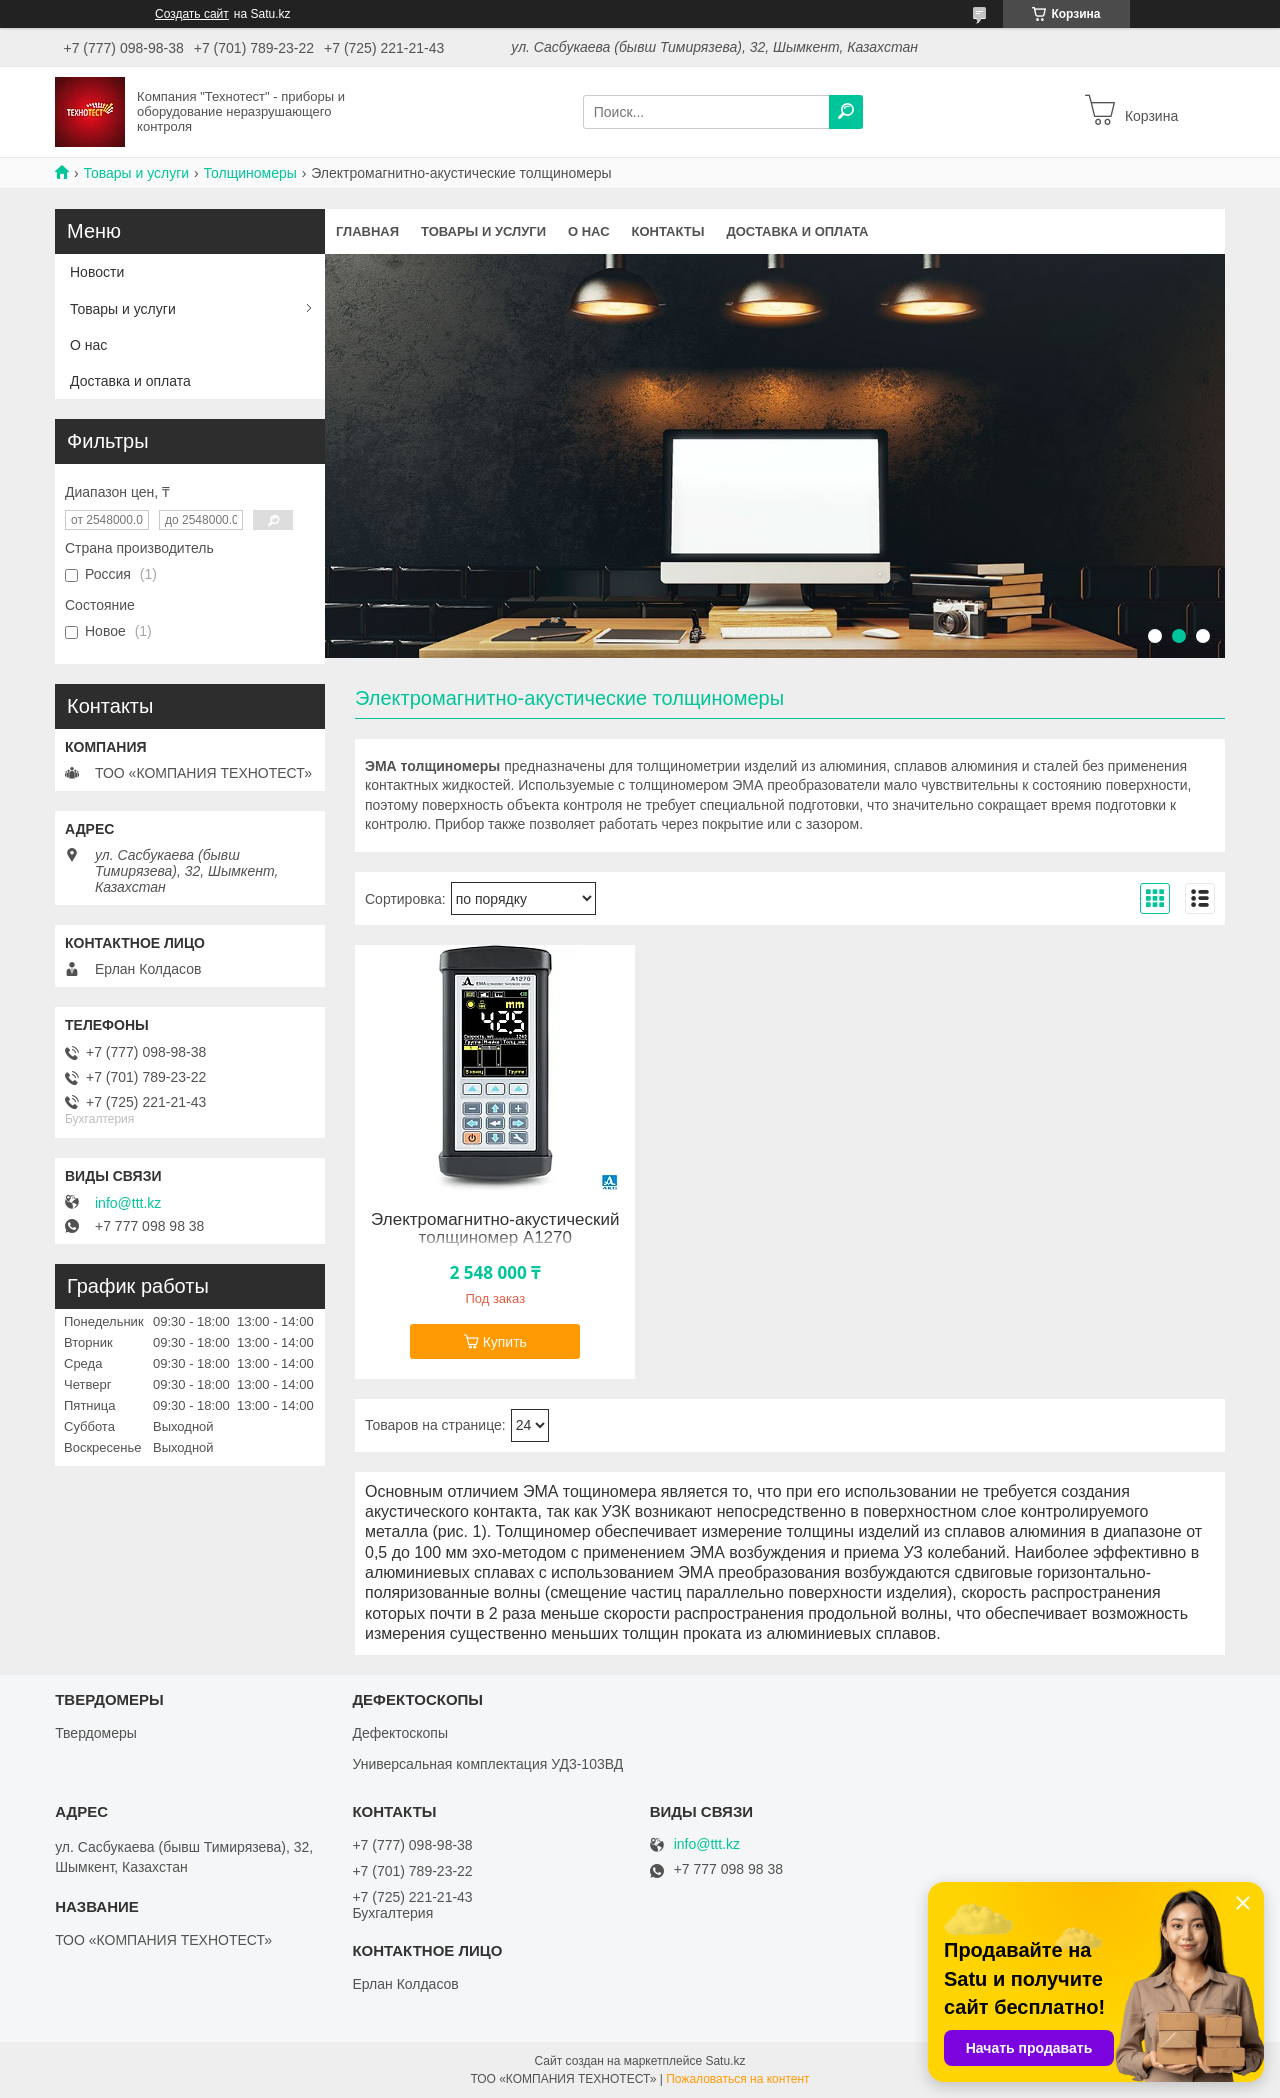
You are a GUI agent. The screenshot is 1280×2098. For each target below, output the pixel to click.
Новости (97, 272)
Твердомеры (96, 1733)
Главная (367, 231)
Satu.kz (725, 2061)
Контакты (668, 231)
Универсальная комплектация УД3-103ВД (487, 1764)
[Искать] (846, 112)
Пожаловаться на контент (737, 2079)
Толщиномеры (250, 173)
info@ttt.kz (128, 1203)
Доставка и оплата (797, 231)
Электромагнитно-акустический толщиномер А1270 (495, 1229)
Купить (505, 1342)
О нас (589, 231)
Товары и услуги (136, 173)
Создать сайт (192, 14)
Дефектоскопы (400, 1733)
